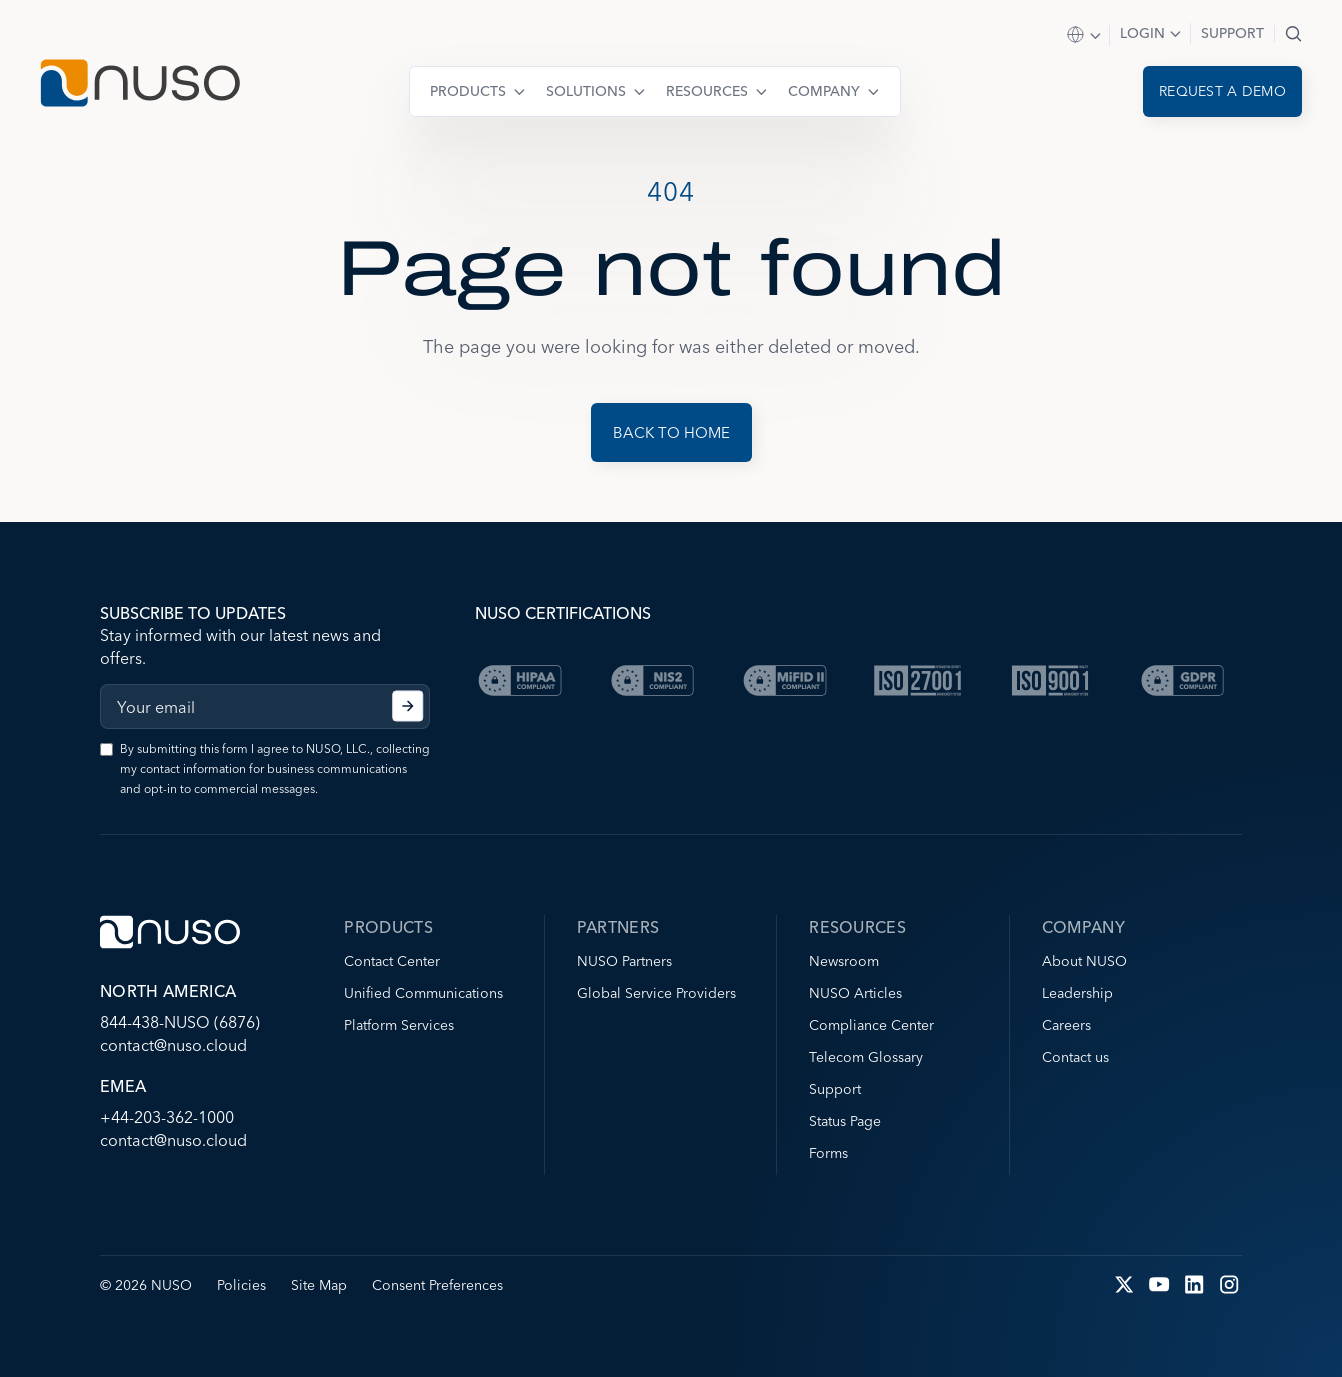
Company (824, 91)
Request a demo (1222, 91)
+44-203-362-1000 (167, 1117)
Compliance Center (871, 1025)
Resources (707, 91)
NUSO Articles (855, 993)
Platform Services (399, 1025)
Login (1142, 33)
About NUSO (1084, 961)
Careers (1066, 1025)
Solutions (586, 91)
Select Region (1085, 35)
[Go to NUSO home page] (140, 85)
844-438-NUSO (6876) (180, 1022)
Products (468, 91)
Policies (241, 1285)
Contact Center (392, 961)
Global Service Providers (656, 993)
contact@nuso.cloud (173, 1045)
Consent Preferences (437, 1285)
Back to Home (671, 432)
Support (1232, 33)
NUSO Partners (624, 961)
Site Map (319, 1285)
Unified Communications (423, 993)
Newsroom (844, 961)
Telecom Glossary (866, 1057)
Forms (828, 1153)
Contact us (1075, 1057)
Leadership (1077, 993)
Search (1293, 33)
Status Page (845, 1121)
